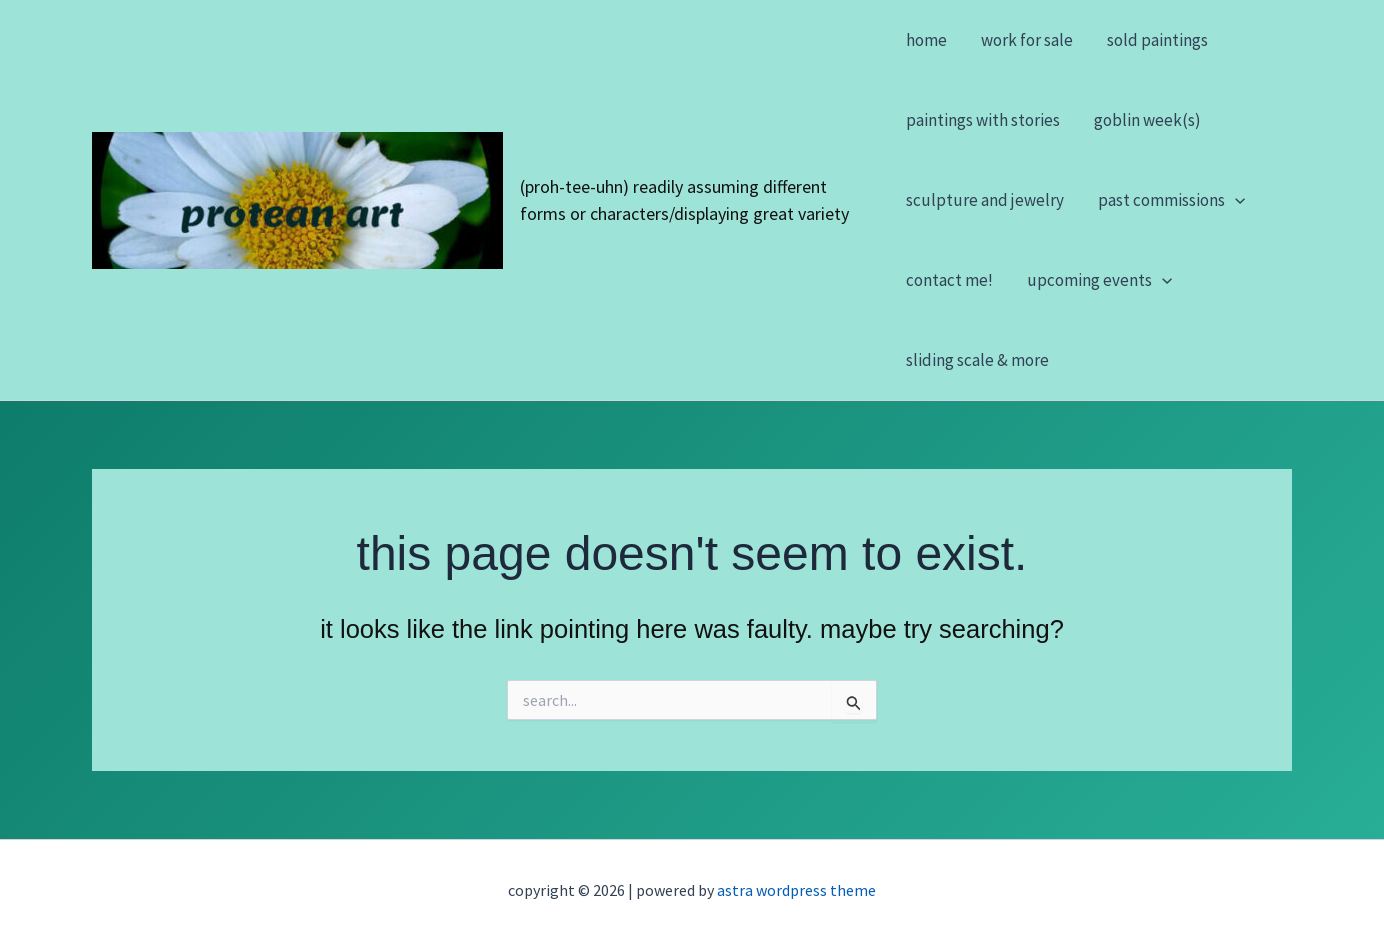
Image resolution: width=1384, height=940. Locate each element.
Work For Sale (1027, 40)
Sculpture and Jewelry (985, 200)
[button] (1235, 200)
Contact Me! (949, 280)
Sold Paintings (1157, 40)
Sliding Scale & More (977, 360)
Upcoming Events (1099, 280)
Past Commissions (1171, 200)
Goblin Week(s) (1147, 120)
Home (926, 40)
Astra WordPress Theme (796, 890)
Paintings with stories (983, 120)
